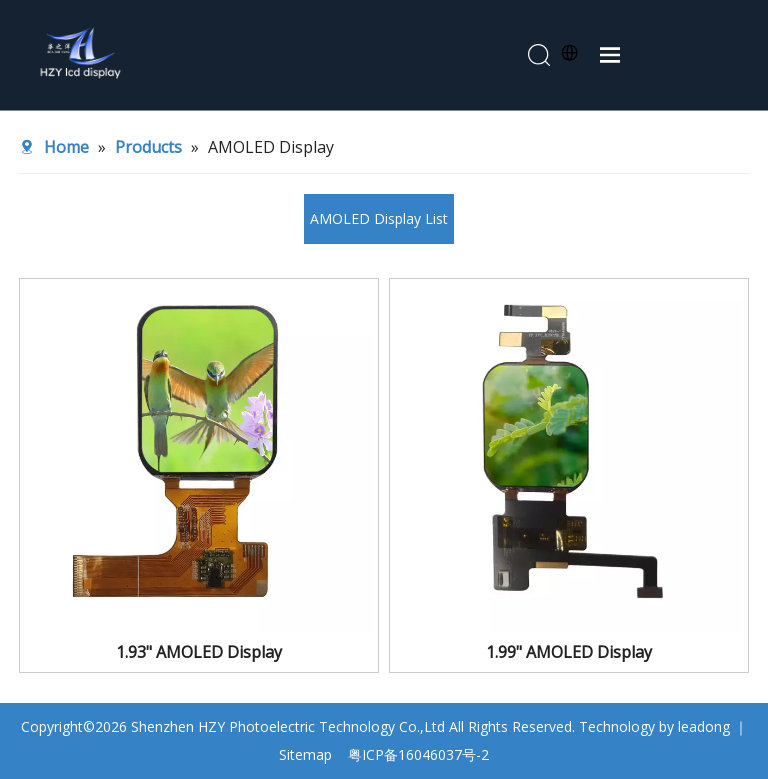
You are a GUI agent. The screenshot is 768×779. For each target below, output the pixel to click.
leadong (704, 726)
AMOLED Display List (379, 218)
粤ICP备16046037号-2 (418, 754)
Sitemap (305, 754)
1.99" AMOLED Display (569, 652)
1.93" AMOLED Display (199, 652)
